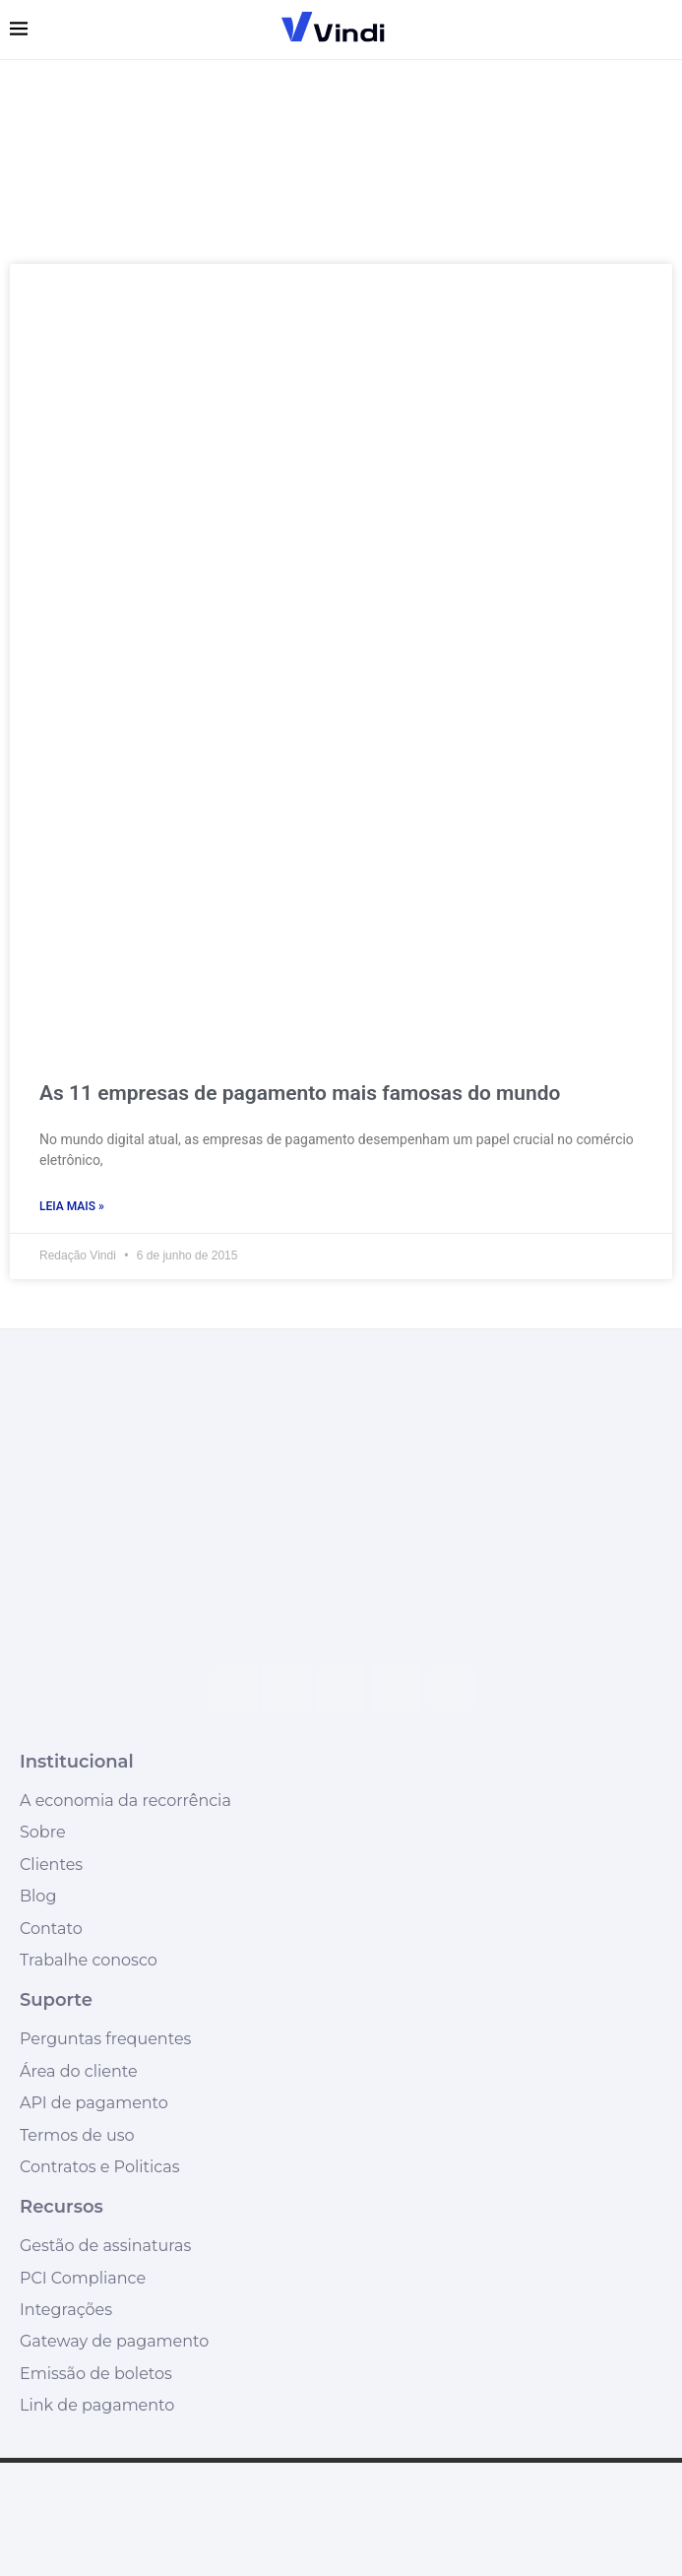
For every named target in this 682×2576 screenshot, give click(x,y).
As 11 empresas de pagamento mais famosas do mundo (299, 1093)
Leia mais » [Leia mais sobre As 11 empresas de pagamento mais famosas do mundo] (71, 1206)
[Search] (662, 29)
